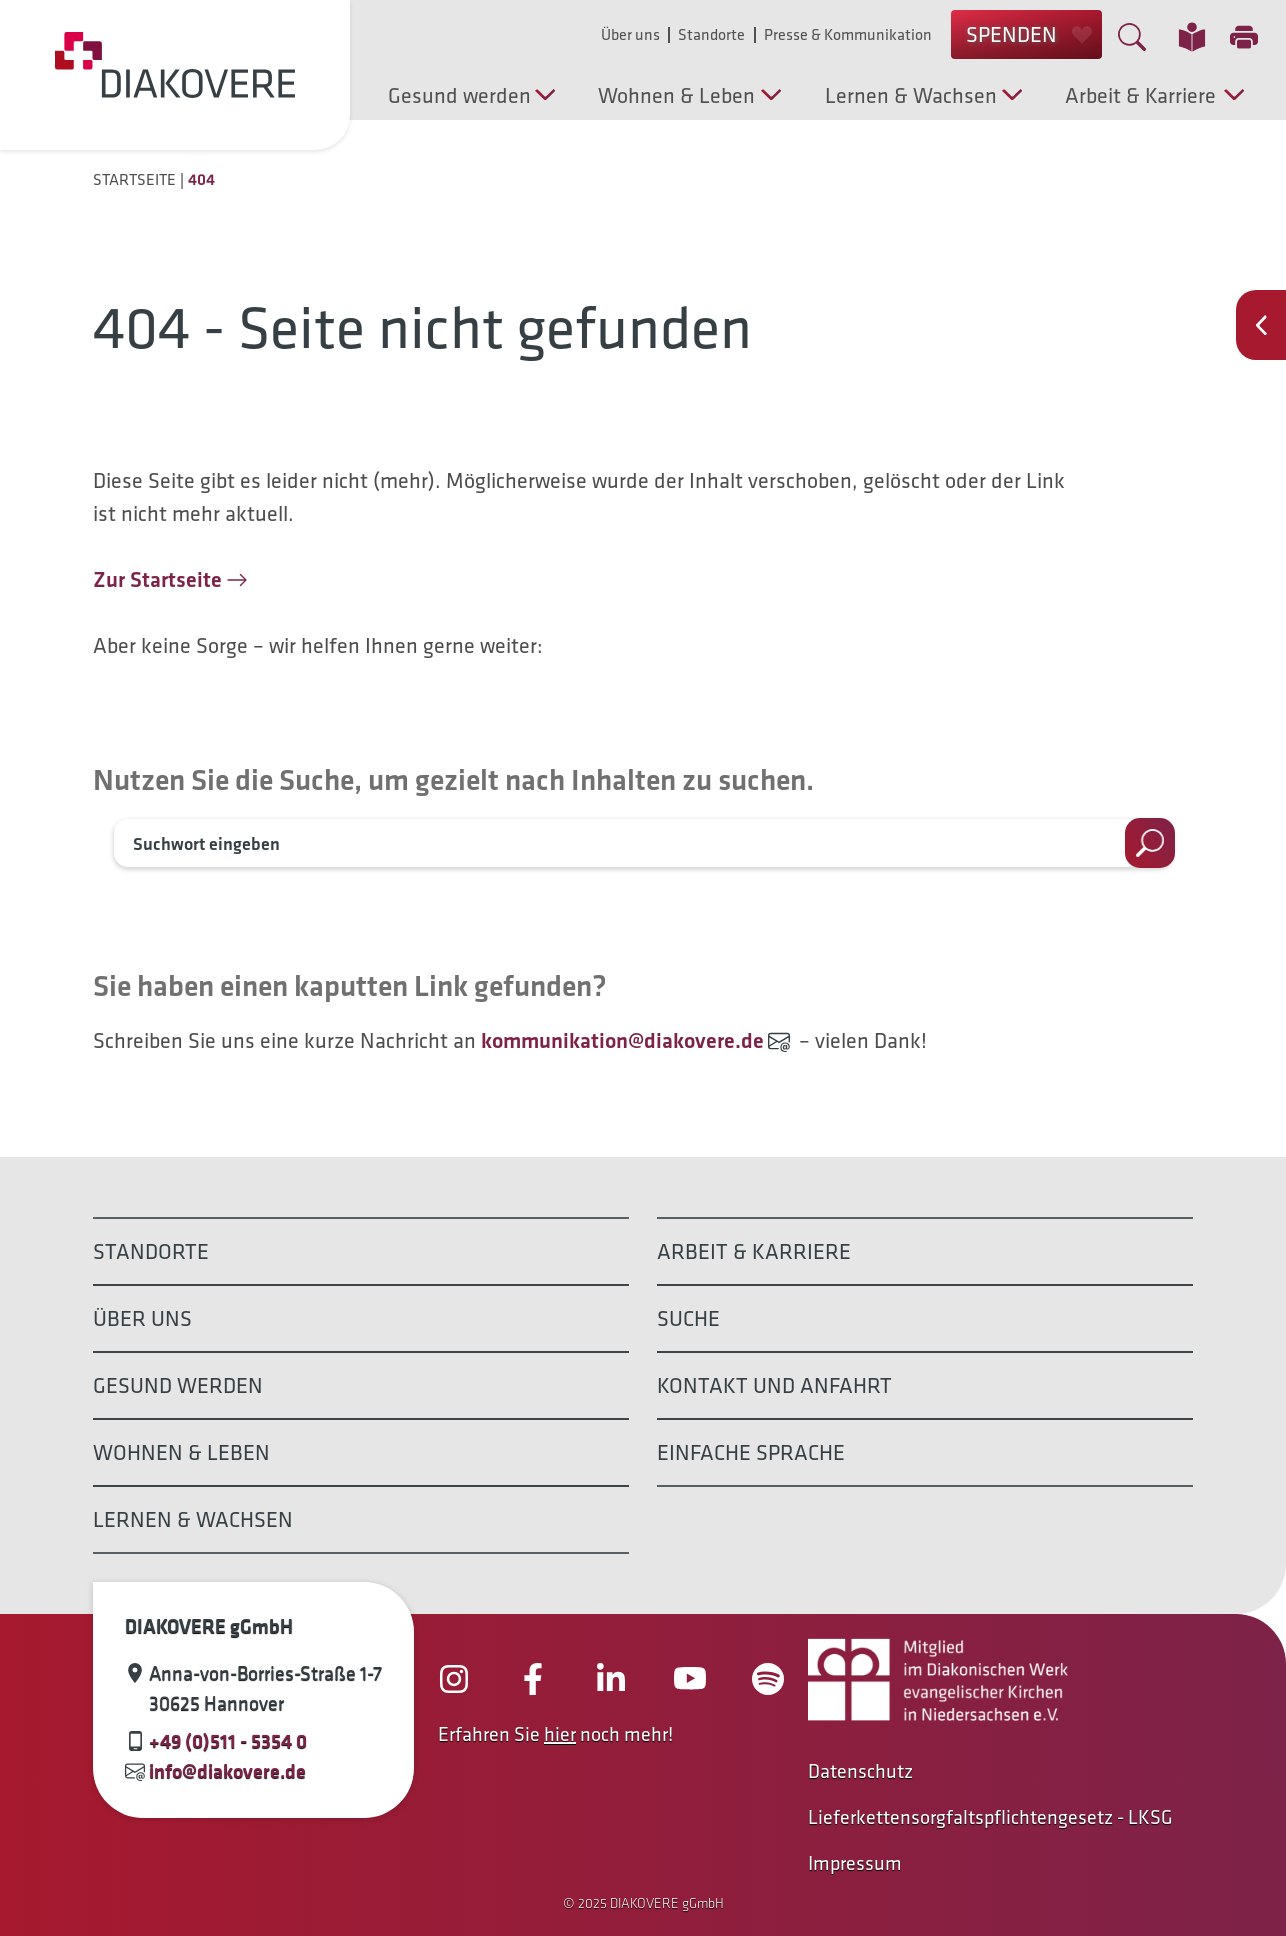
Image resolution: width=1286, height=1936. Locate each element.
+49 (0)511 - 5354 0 (228, 1741)
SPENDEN (1029, 34)
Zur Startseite (157, 579)
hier (560, 1734)
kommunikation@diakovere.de (622, 1040)
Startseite (134, 179)
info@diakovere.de (227, 1771)
